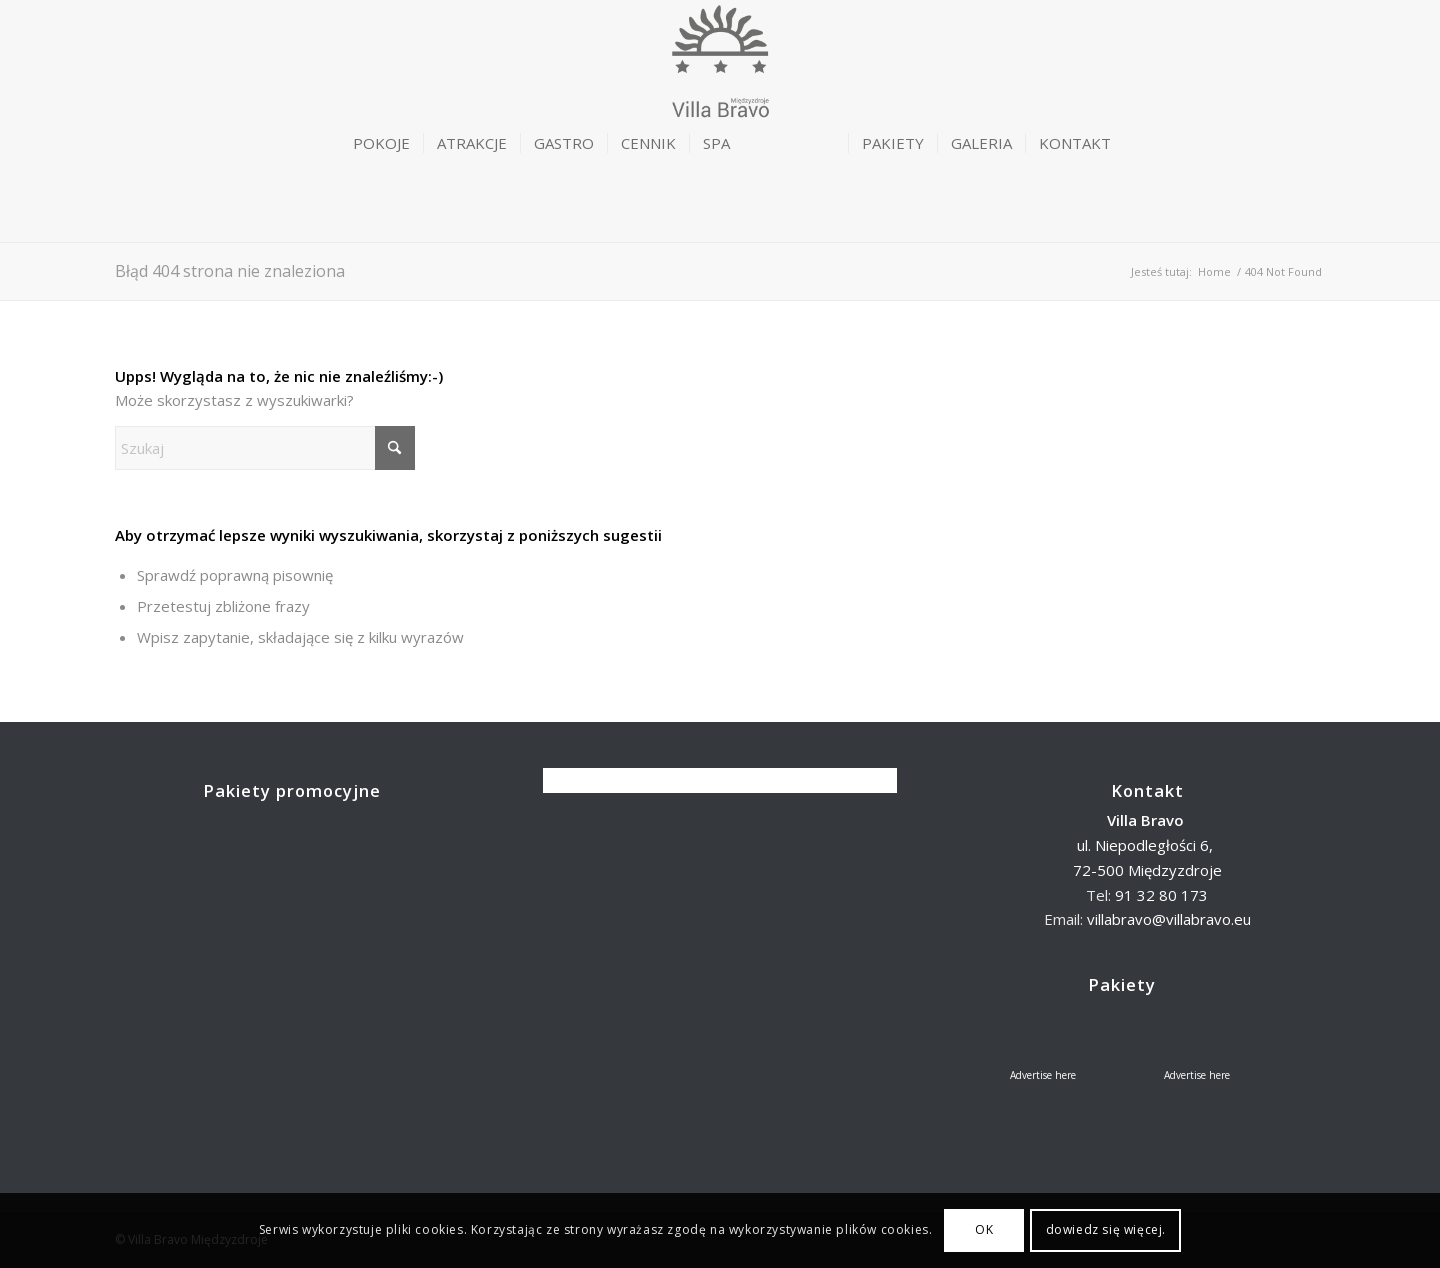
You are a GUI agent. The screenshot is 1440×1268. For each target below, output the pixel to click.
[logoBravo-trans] (720, 96)
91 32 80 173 (1161, 895)
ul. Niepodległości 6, (1147, 845)
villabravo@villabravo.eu (1169, 919)
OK (984, 1229)
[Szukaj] (265, 448)
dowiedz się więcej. (1106, 1229)
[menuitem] (381, 143)
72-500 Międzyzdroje (1147, 870)
